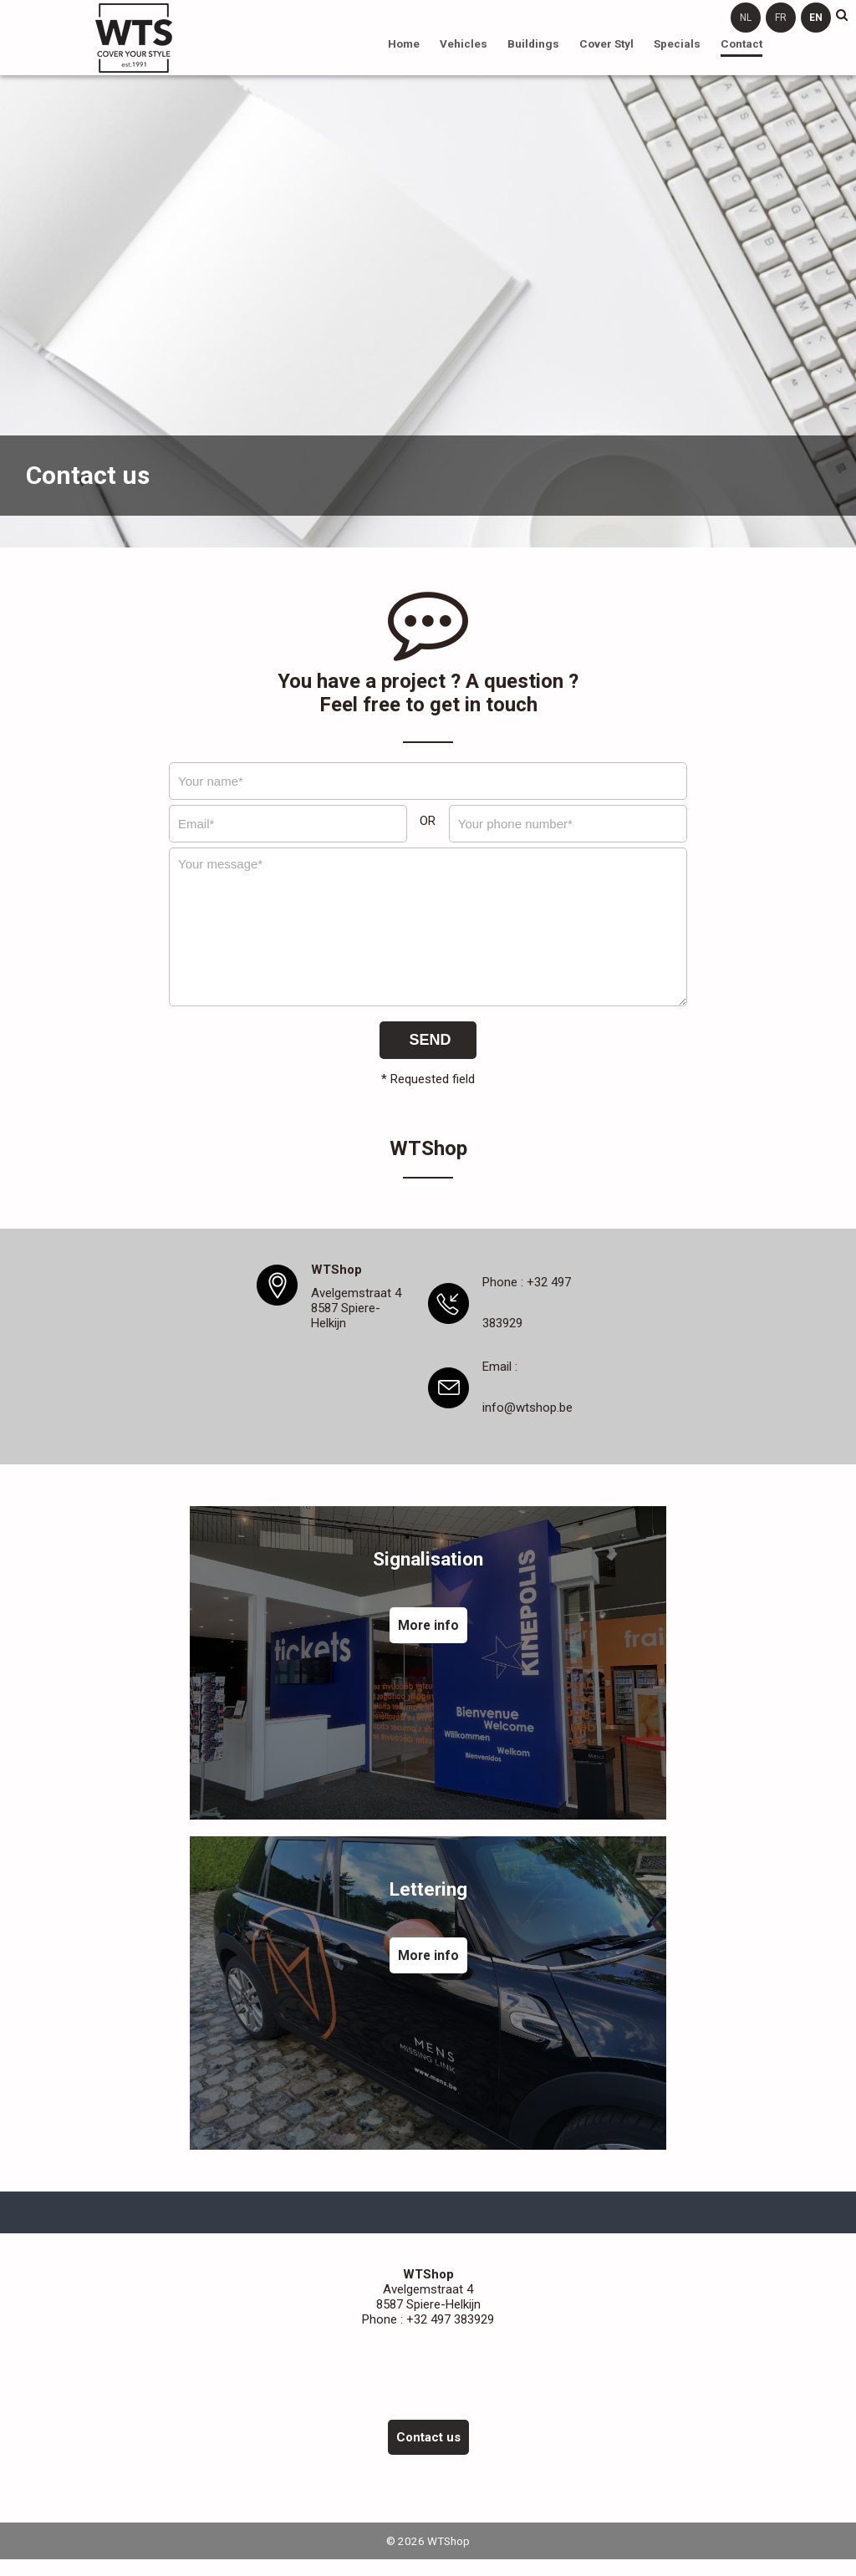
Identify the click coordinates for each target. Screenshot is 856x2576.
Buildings (533, 43)
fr (781, 17)
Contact (741, 43)
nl (746, 17)
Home (404, 43)
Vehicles (463, 43)
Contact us (428, 2437)
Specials (677, 43)
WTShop (134, 37)
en (816, 17)
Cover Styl (606, 43)
